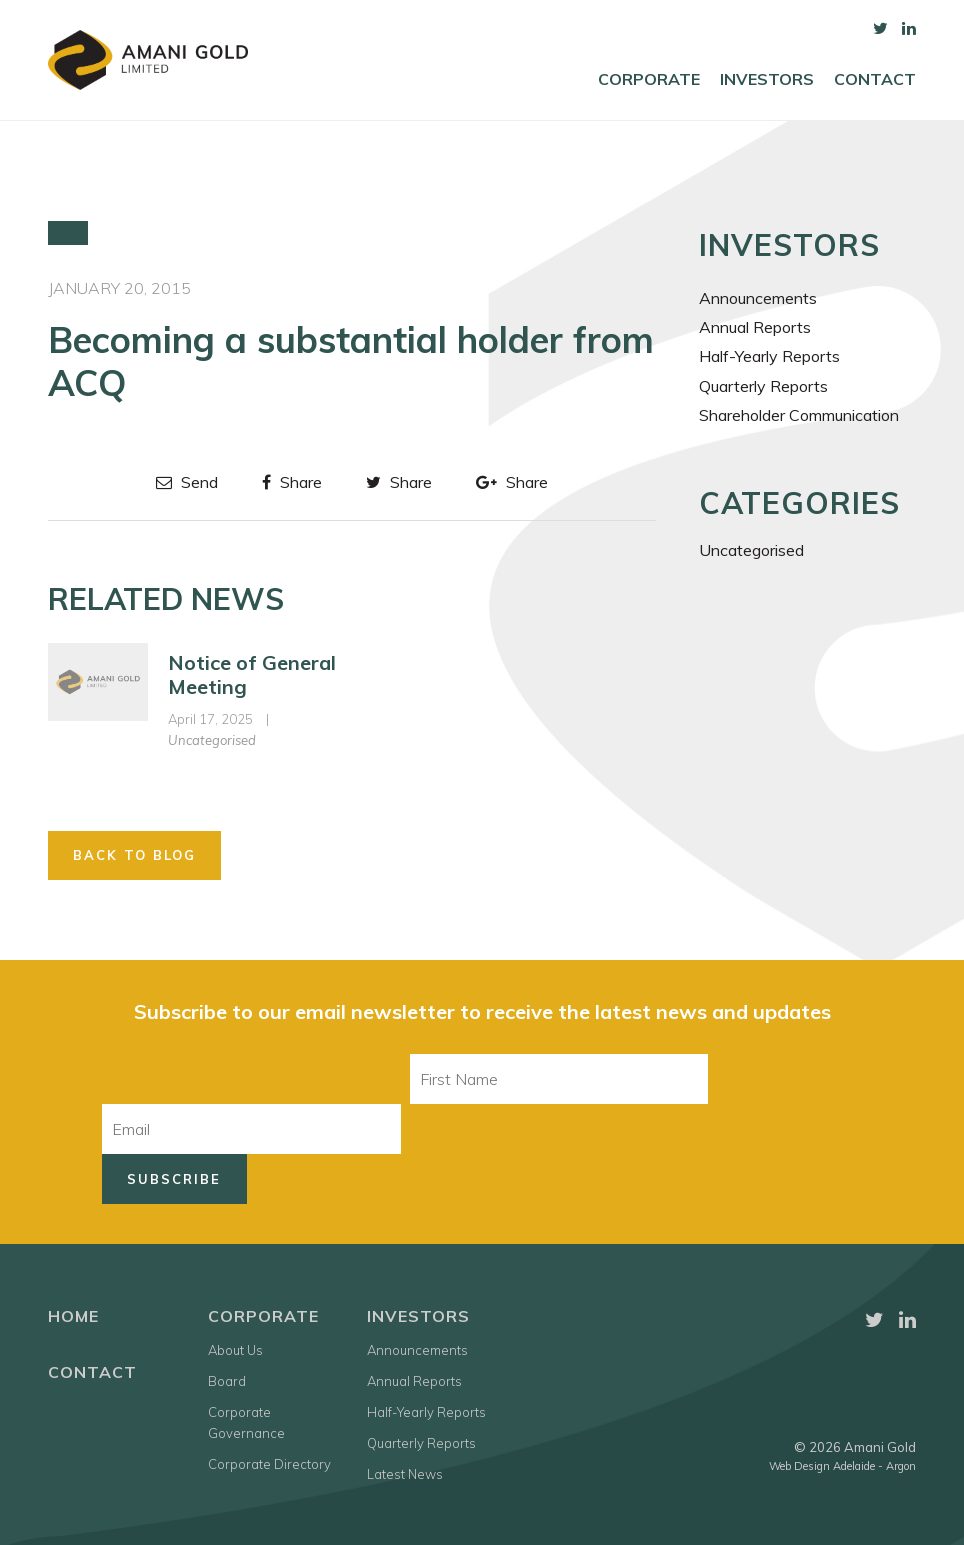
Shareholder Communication (799, 415)
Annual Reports (755, 327)
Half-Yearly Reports (769, 356)
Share (292, 482)
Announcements (758, 298)
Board (227, 1381)
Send (187, 482)
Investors (767, 79)
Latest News (405, 1474)
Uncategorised (212, 740)
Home (73, 1316)
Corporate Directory (269, 1464)
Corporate (649, 79)
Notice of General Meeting (252, 674)
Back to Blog (134, 855)
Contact (875, 79)
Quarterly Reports (763, 386)
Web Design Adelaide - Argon (842, 1466)
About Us (235, 1350)
